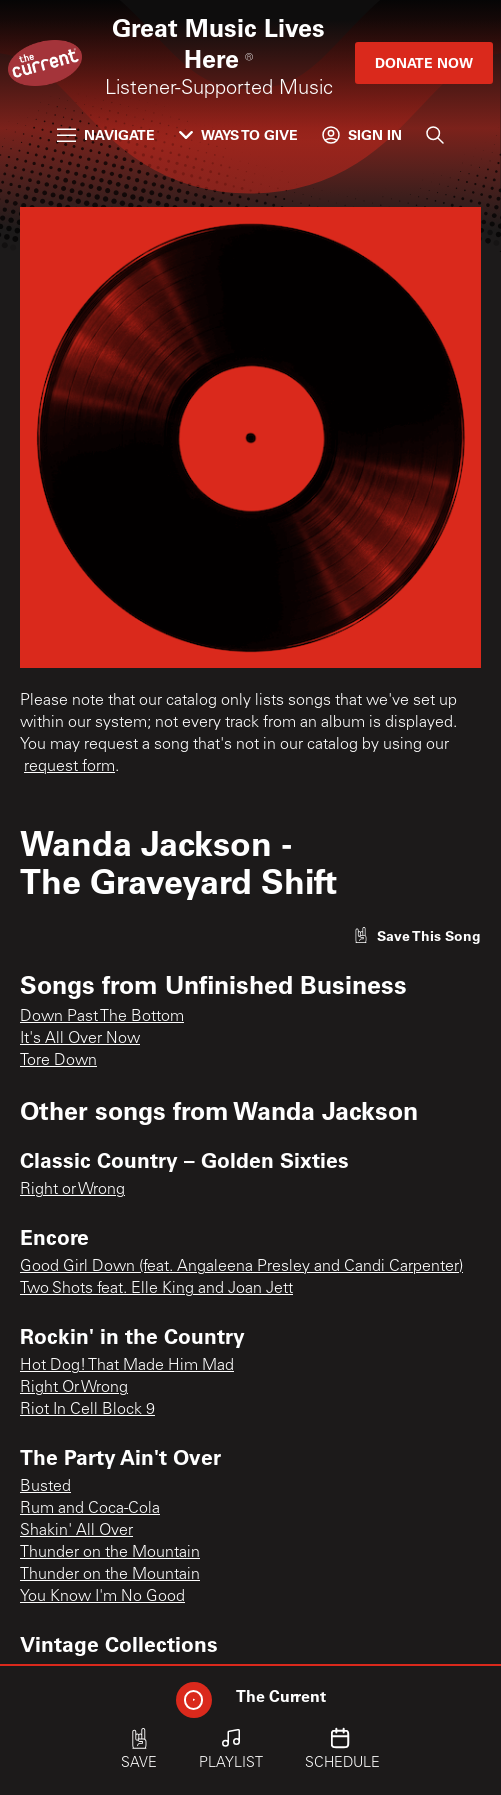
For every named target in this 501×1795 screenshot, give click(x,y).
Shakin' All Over (76, 1531)
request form (69, 767)
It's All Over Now (80, 1039)
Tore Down (58, 1061)
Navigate (106, 134)
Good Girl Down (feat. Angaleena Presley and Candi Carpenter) (241, 1267)
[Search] (435, 135)
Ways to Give (238, 134)
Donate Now (424, 62)
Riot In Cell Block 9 (87, 1410)
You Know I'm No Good (102, 1597)
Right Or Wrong (74, 1388)
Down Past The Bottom (102, 1017)
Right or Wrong (72, 1190)
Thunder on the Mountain (110, 1553)
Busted (45, 1487)
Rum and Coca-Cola (90, 1509)
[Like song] (417, 935)
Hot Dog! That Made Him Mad (127, 1366)
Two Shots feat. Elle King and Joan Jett (156, 1289)
